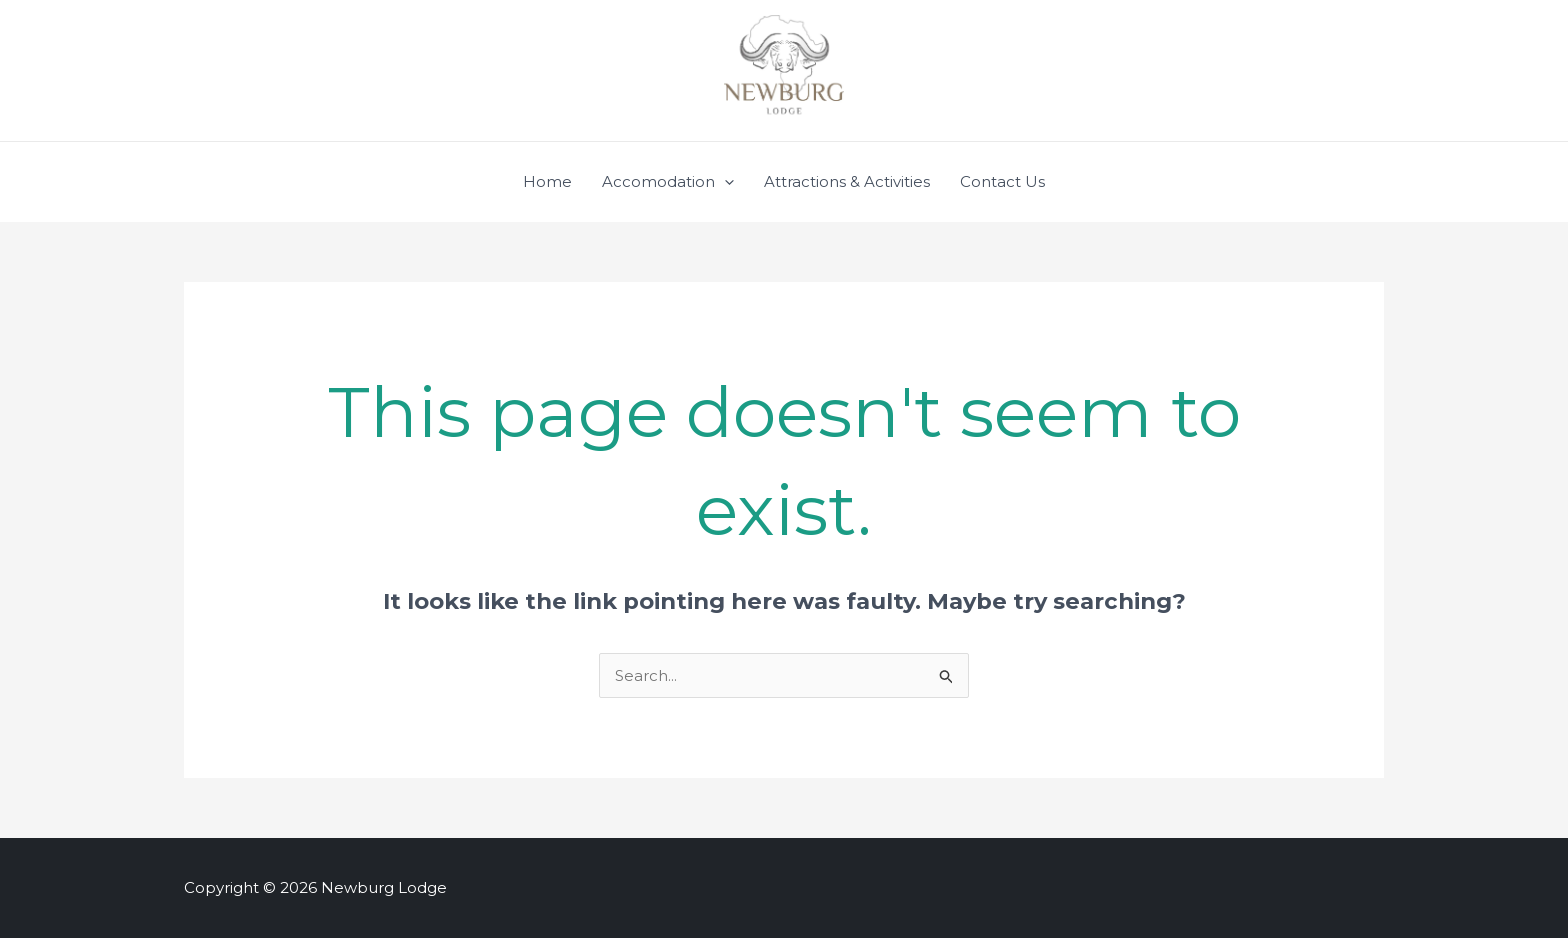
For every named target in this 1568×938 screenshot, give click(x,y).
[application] (724, 182)
